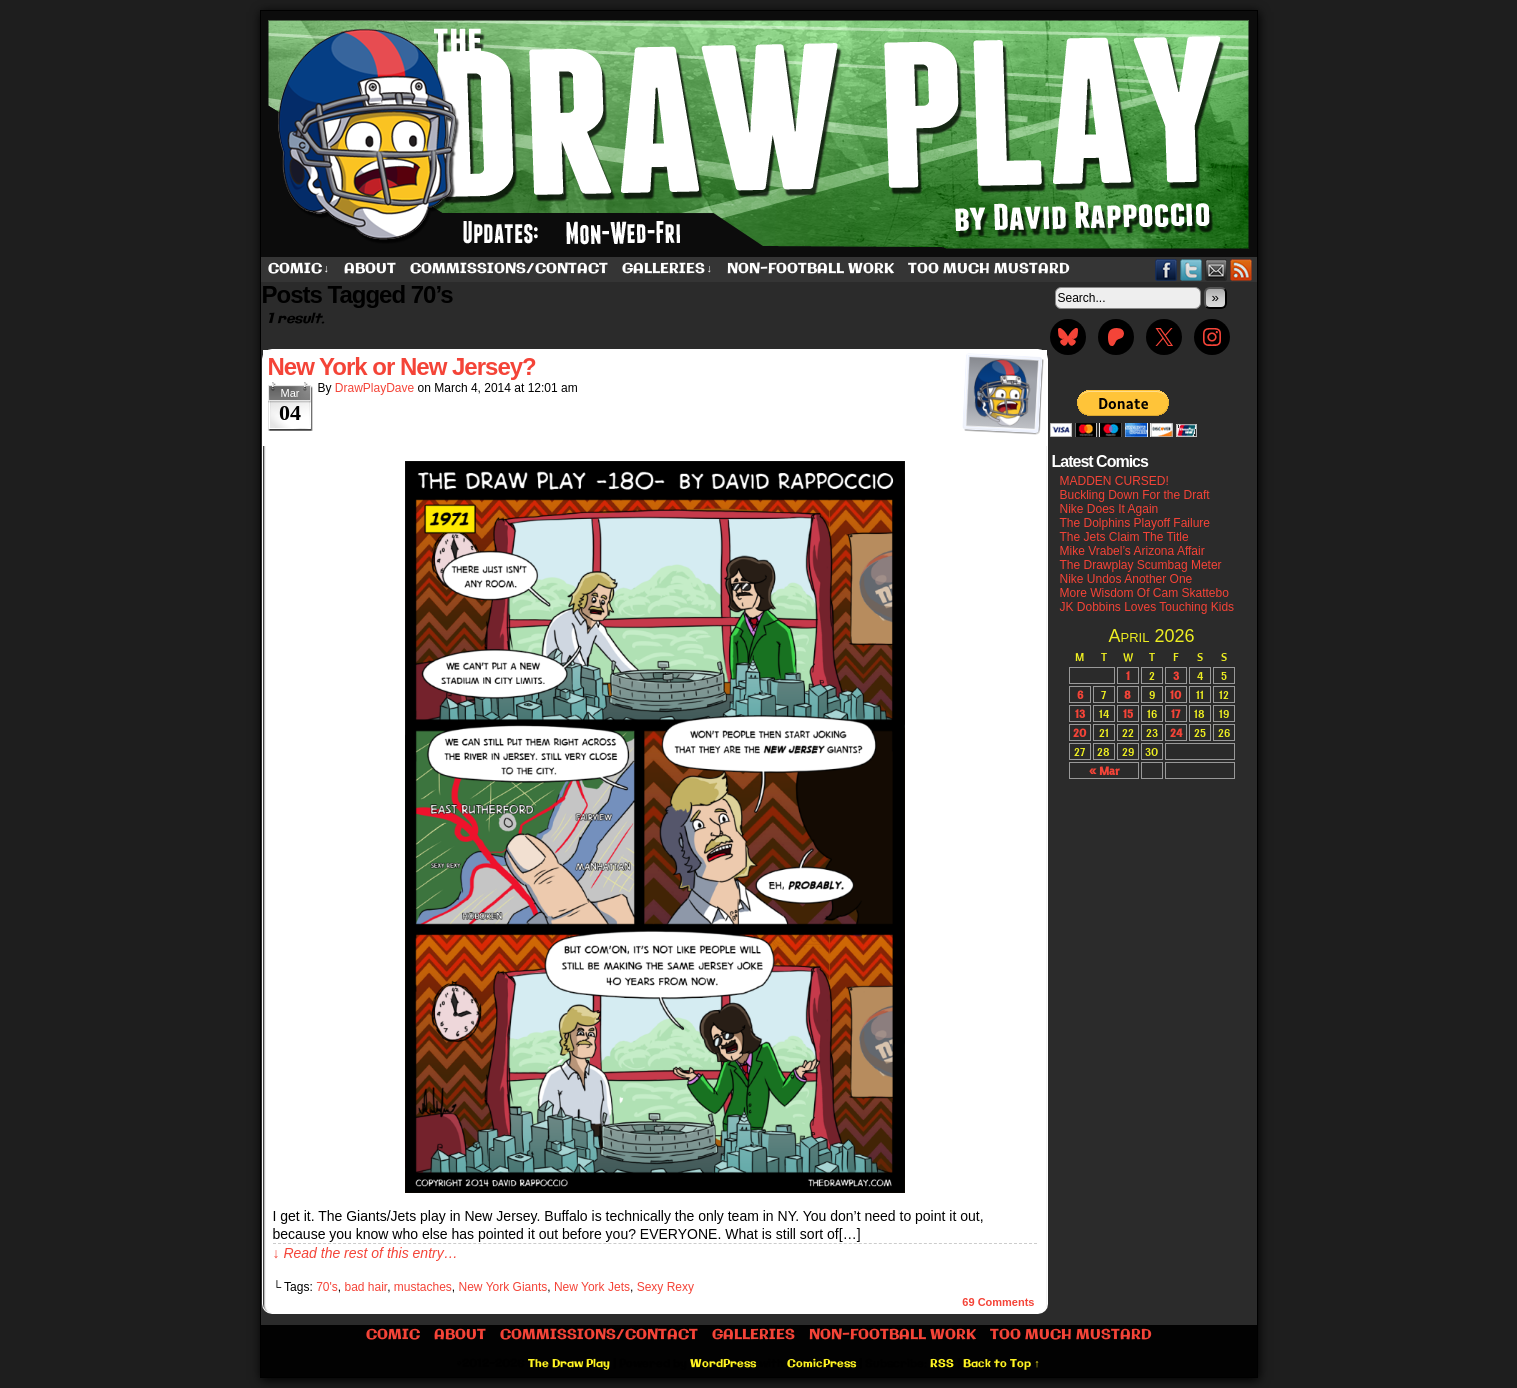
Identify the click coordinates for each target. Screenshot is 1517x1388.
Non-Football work (810, 269)
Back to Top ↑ (1001, 1364)
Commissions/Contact (509, 269)
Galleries (667, 269)
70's (327, 1287)
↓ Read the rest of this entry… (365, 1253)
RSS (1241, 269)
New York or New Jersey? (402, 366)
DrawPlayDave (374, 388)
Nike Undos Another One (1126, 579)
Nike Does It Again (1109, 509)
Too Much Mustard (989, 269)
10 (1175, 694)
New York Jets (592, 1287)
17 (1175, 713)
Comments (998, 1302)
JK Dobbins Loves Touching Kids (1147, 607)
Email (1216, 269)
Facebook (1166, 269)
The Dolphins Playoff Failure (1135, 523)
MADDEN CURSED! (1114, 481)
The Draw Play (761, 134)
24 (1176, 732)
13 (1080, 713)
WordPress (723, 1364)
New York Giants (503, 1287)
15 (1128, 713)
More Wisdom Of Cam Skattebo (1144, 593)
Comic (299, 269)
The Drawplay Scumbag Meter (1141, 565)
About (370, 269)
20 (1079, 732)
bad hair (365, 1287)
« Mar (1104, 770)
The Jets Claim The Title (1124, 537)
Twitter (1191, 269)
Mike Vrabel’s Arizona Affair (1132, 551)
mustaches (423, 1287)
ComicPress (821, 1364)
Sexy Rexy (665, 1287)
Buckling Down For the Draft (1135, 495)
